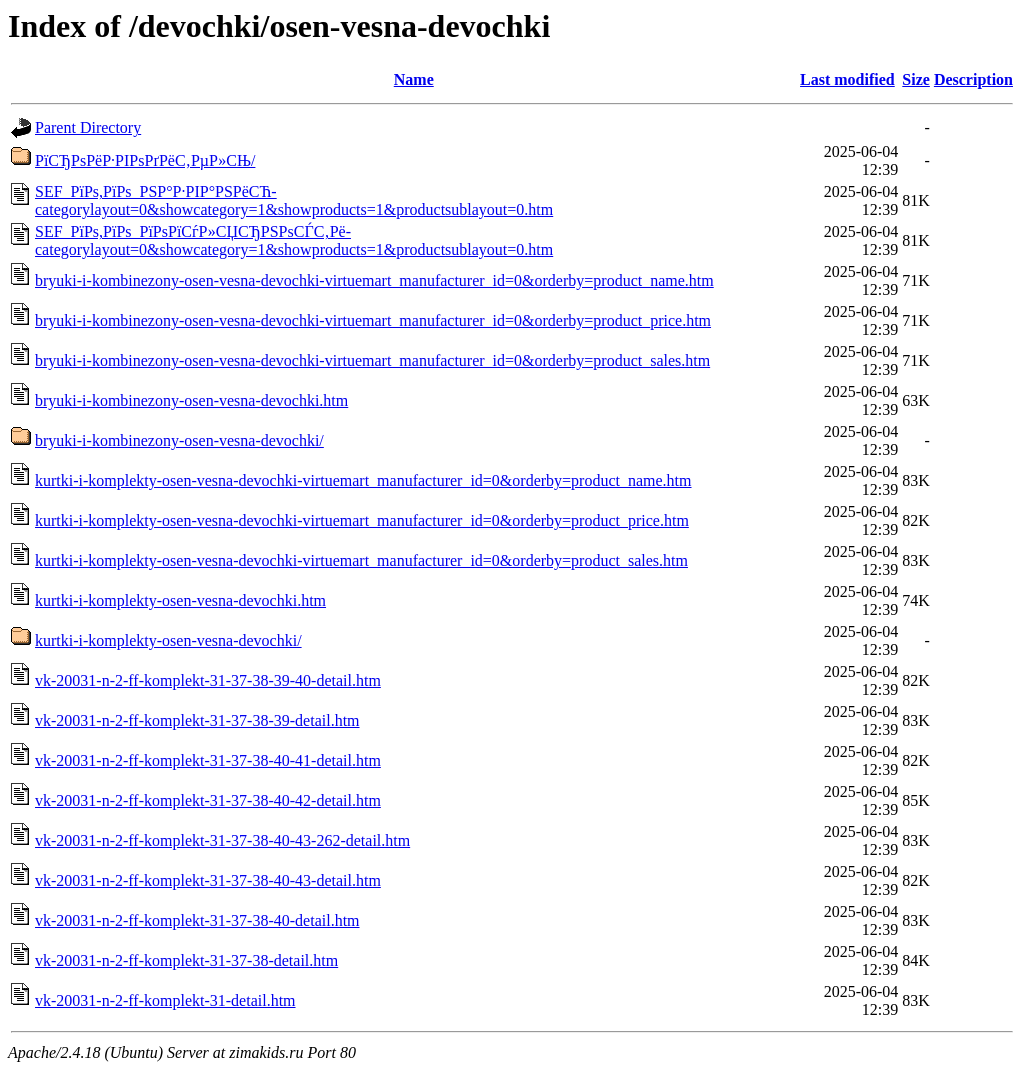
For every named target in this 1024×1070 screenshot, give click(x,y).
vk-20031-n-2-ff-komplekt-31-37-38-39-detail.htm (197, 720)
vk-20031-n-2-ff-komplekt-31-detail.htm (165, 1000)
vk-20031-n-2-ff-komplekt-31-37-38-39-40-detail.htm (208, 680)
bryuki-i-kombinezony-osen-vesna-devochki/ (179, 440)
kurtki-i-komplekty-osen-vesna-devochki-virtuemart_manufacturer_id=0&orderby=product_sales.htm (361, 560)
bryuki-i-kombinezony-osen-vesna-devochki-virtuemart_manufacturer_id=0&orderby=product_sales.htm (372, 360)
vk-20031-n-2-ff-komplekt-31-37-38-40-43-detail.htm (208, 880)
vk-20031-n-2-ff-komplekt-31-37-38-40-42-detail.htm (208, 800)
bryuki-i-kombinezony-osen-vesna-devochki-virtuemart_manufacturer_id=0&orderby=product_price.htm (373, 320)
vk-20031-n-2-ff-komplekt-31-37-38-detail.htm (186, 960)
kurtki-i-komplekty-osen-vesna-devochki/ (168, 640)
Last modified (847, 79)
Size (916, 79)
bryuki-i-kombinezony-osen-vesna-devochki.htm (191, 400)
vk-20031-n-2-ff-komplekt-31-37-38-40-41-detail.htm (208, 760)
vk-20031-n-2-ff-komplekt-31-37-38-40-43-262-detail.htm (222, 840)
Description (973, 79)
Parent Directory (88, 127)
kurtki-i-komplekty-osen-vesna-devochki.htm (180, 600)
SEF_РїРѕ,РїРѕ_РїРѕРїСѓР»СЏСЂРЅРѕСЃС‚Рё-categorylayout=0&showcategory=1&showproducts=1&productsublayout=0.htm (294, 240)
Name (414, 79)
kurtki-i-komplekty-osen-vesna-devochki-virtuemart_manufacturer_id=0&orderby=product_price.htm (362, 520)
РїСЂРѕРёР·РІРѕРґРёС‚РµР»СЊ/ (145, 160)
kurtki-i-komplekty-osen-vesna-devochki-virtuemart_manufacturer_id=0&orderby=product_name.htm (363, 480)
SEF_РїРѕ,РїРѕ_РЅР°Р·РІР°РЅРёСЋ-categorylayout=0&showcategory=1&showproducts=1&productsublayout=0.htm (294, 200)
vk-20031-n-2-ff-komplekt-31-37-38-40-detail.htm (197, 920)
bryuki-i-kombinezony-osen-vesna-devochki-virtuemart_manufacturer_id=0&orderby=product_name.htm (374, 280)
